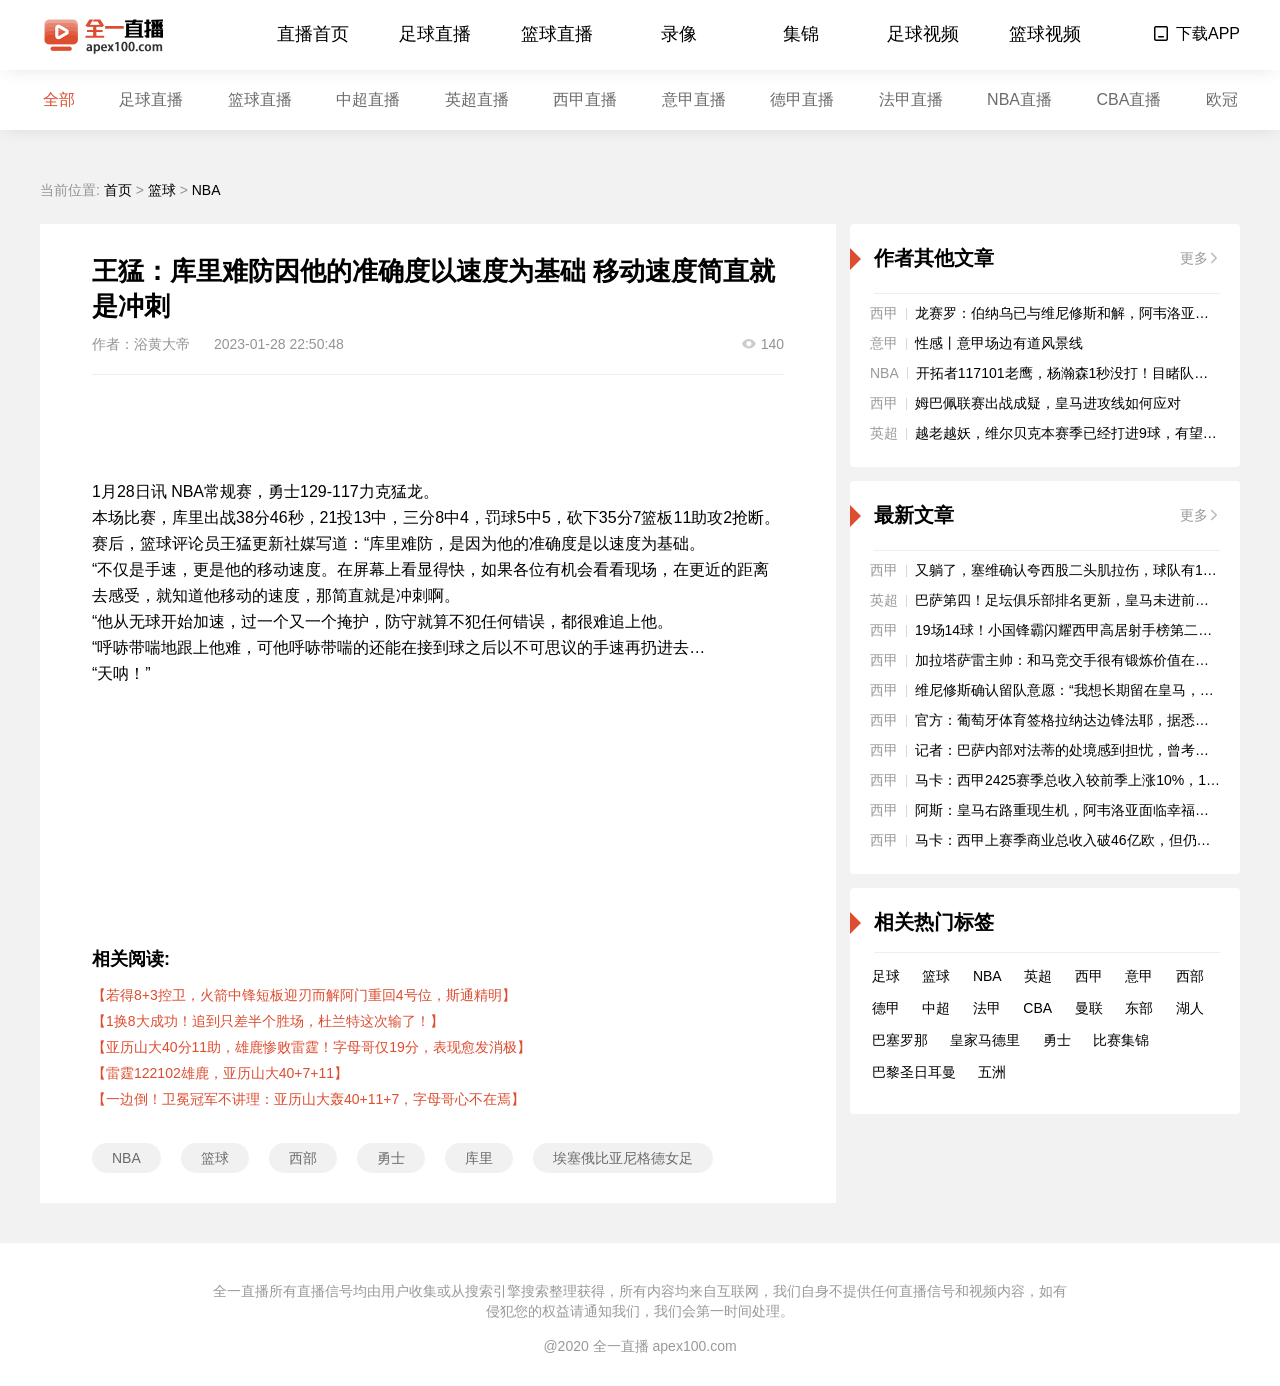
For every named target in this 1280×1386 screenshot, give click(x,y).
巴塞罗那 (900, 1040)
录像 (679, 34)
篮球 (162, 190)
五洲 (992, 1072)
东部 (1139, 1008)
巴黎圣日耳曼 (914, 1072)
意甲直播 (694, 99)
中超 (936, 1008)
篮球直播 (557, 34)
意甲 (1139, 976)
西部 (303, 1158)
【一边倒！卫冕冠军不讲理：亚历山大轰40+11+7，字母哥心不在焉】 (308, 1099)
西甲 (1089, 976)
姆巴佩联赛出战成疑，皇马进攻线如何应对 (1048, 403)
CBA (1037, 1008)
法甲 (987, 1008)
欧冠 (1222, 99)
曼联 (1089, 1008)
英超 (1038, 976)
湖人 (1190, 1008)
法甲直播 (911, 99)
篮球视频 (1045, 34)
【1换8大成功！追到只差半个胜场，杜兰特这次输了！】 (268, 1021)
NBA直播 (1019, 99)
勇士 (391, 1158)
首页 (118, 190)
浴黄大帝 (162, 344)
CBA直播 (1128, 99)
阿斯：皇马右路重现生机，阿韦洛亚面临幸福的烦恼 (1076, 810)
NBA (206, 190)
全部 (59, 99)
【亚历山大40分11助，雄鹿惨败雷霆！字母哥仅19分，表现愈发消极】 (311, 1047)
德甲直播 (802, 99)
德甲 (886, 1008)
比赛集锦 (1121, 1040)
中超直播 (368, 99)
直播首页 (313, 34)
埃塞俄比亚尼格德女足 (623, 1158)
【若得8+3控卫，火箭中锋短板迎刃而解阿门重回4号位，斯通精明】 (304, 995)
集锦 (801, 34)
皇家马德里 (985, 1040)
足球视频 (923, 34)
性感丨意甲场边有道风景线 (999, 343)
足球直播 (435, 34)
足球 (886, 976)
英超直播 (477, 99)
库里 (479, 1158)
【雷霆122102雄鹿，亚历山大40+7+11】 (220, 1073)
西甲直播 (585, 99)
